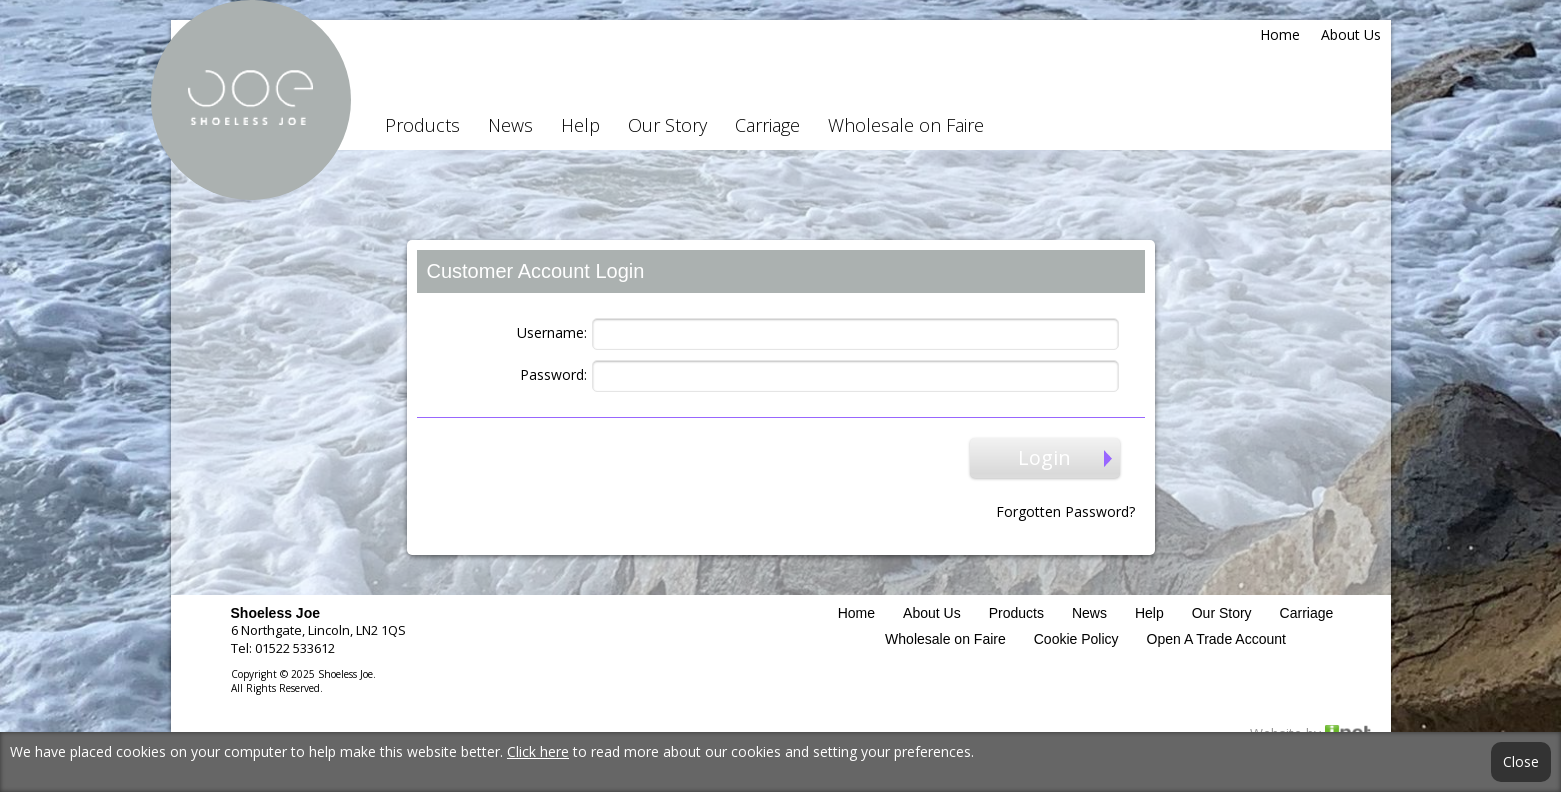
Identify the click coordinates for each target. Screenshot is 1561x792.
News (510, 125)
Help (580, 125)
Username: (552, 332)
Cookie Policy (1076, 639)
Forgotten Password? (1065, 511)
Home (1280, 34)
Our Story (667, 125)
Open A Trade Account (1216, 639)
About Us (1351, 34)
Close (1521, 762)
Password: (553, 374)
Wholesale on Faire (906, 125)
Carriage (767, 125)
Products (422, 125)
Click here (538, 751)
